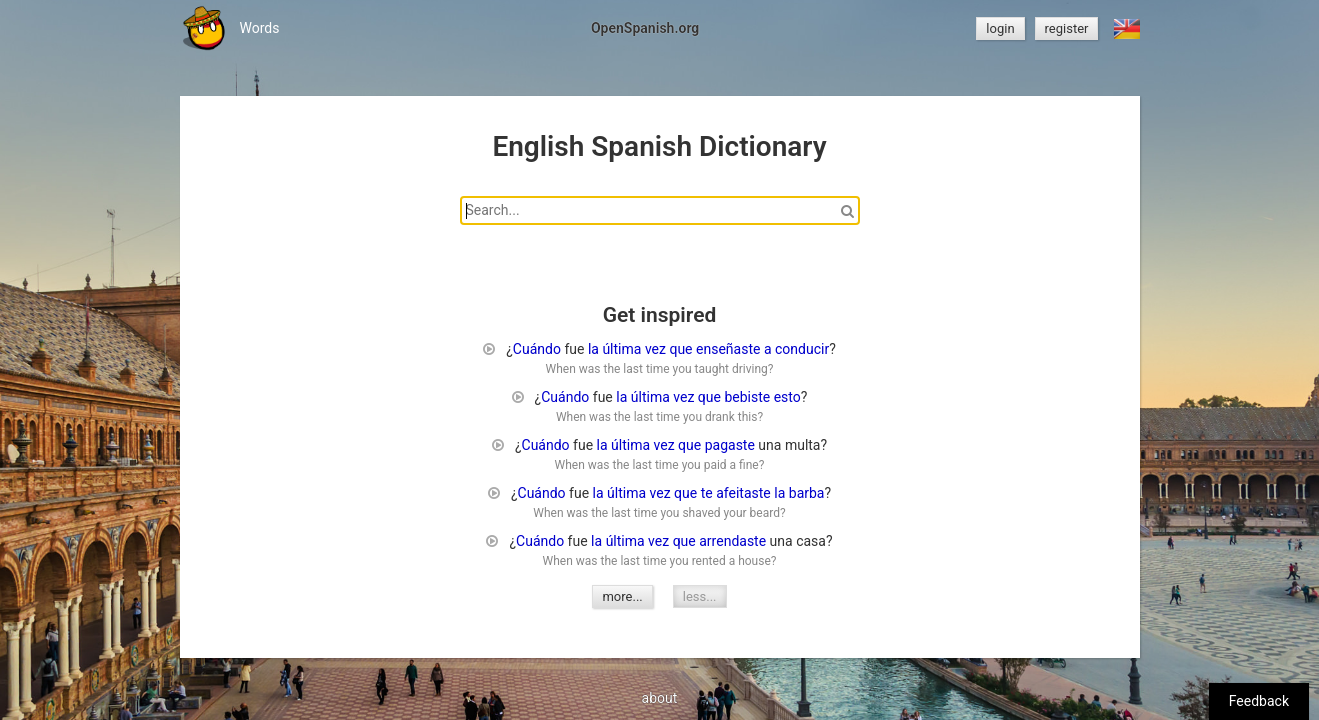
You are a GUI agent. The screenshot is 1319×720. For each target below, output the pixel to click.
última (621, 349)
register (1067, 28)
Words (260, 28)
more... (622, 596)
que (680, 349)
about (660, 698)
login (1000, 28)
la (593, 349)
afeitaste (743, 493)
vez (655, 349)
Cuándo (537, 349)
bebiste (747, 397)
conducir (802, 349)
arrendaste (732, 541)
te (707, 493)
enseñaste (728, 349)
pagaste (730, 445)
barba (807, 493)
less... (700, 596)
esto (787, 397)
